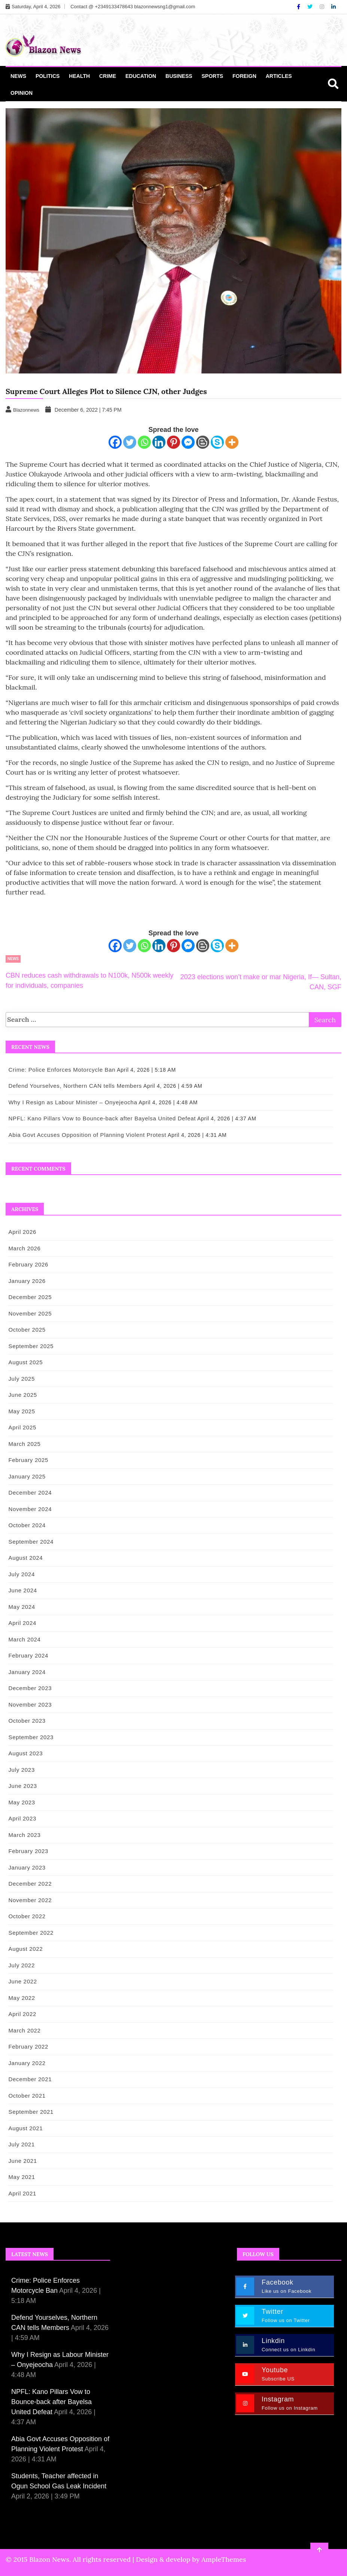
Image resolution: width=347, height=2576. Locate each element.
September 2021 (29, 2112)
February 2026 (27, 1264)
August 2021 (24, 2128)
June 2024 (21, 1590)
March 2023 (23, 1835)
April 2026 (21, 1232)
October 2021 (25, 2095)
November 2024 (28, 1509)
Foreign (244, 76)
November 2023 (28, 1704)
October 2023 (25, 1720)
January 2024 (25, 1672)
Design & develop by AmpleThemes (191, 2559)
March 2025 (23, 1444)
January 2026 (25, 1281)
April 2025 (21, 1427)
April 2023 (21, 1818)
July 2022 (20, 1965)
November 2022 (28, 1900)
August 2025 (24, 1362)
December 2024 (28, 1492)
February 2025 (27, 1460)
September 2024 (29, 1541)
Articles (279, 76)
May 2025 (20, 1411)
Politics (48, 76)
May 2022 (20, 1998)
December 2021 (28, 2079)
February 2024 (27, 1655)
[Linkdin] (333, 7)
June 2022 (21, 1981)
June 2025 (21, 1395)
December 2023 (28, 1688)
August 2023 (24, 1753)
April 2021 (21, 2193)
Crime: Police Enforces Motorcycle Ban (60, 1069)
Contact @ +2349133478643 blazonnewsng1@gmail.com (132, 6)
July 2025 (20, 1378)
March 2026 (23, 1248)
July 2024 (20, 1574)
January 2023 (25, 1867)
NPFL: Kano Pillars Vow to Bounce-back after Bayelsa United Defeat (100, 1118)
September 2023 (29, 1737)
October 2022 (25, 1916)
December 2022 (28, 1883)
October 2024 (25, 1525)
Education (140, 76)
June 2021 (21, 2161)
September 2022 (29, 1932)
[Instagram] (323, 7)
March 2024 (23, 1639)
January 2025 (25, 1476)
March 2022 (23, 2030)
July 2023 (20, 1770)
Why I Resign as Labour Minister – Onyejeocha (71, 1102)
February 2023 (27, 1851)
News (18, 76)
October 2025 (25, 1329)
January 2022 (25, 2063)
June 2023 (21, 1786)
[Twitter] (310, 7)
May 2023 (20, 1802)
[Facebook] (299, 7)
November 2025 (28, 1313)
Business (178, 76)
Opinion (21, 93)
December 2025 (28, 1297)
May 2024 (20, 1607)
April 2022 (21, 2014)
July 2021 (20, 2144)
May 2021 (20, 2177)
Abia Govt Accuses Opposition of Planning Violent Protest (86, 1135)
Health (79, 76)
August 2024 (24, 1558)
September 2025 (29, 1346)
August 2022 (24, 1949)
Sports (212, 76)
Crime (107, 76)
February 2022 (27, 2046)
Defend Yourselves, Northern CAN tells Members (73, 1086)
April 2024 (21, 1623)
